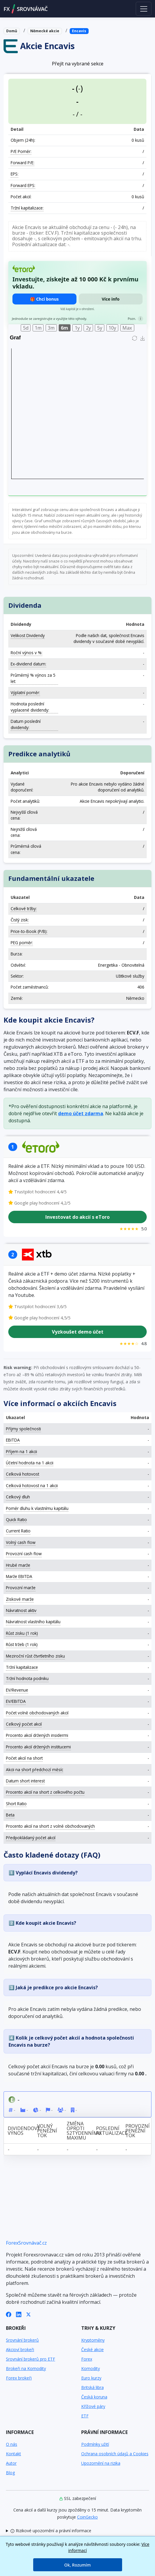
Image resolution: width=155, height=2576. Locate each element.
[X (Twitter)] (28, 2313)
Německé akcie (44, 30)
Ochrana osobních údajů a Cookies (114, 2453)
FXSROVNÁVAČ (26, 9)
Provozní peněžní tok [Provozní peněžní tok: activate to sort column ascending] (137, 2131)
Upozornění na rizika (100, 2463)
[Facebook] (8, 2313)
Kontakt (13, 2453)
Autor (11, 2463)
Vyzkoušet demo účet (77, 1332)
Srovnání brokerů (22, 2340)
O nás (11, 2444)
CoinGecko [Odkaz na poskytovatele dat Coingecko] (87, 2517)
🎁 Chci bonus (44, 299)
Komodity (90, 2368)
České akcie (92, 2349)
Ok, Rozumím (77, 2565)
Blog (10, 2472)
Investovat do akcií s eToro (77, 1217)
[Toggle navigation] (143, 8)
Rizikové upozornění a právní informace (50, 2530)
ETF (85, 2416)
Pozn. (132, 318)
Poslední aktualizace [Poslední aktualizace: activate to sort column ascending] (109, 2130)
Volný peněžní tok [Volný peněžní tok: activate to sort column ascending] (47, 2131)
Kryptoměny (93, 2340)
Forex (86, 2359)
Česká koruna (94, 2397)
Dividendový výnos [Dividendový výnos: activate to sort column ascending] (20, 2130)
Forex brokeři (19, 2378)
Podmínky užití (95, 2444)
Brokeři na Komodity (26, 2368)
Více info (110, 299)
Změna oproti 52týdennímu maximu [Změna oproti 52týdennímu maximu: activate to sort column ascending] (79, 2130)
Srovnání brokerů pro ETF (30, 2359)
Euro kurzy (91, 2378)
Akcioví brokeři (20, 2349)
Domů (11, 30)
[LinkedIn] (18, 2313)
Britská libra (92, 2387)
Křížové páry (93, 2406)
